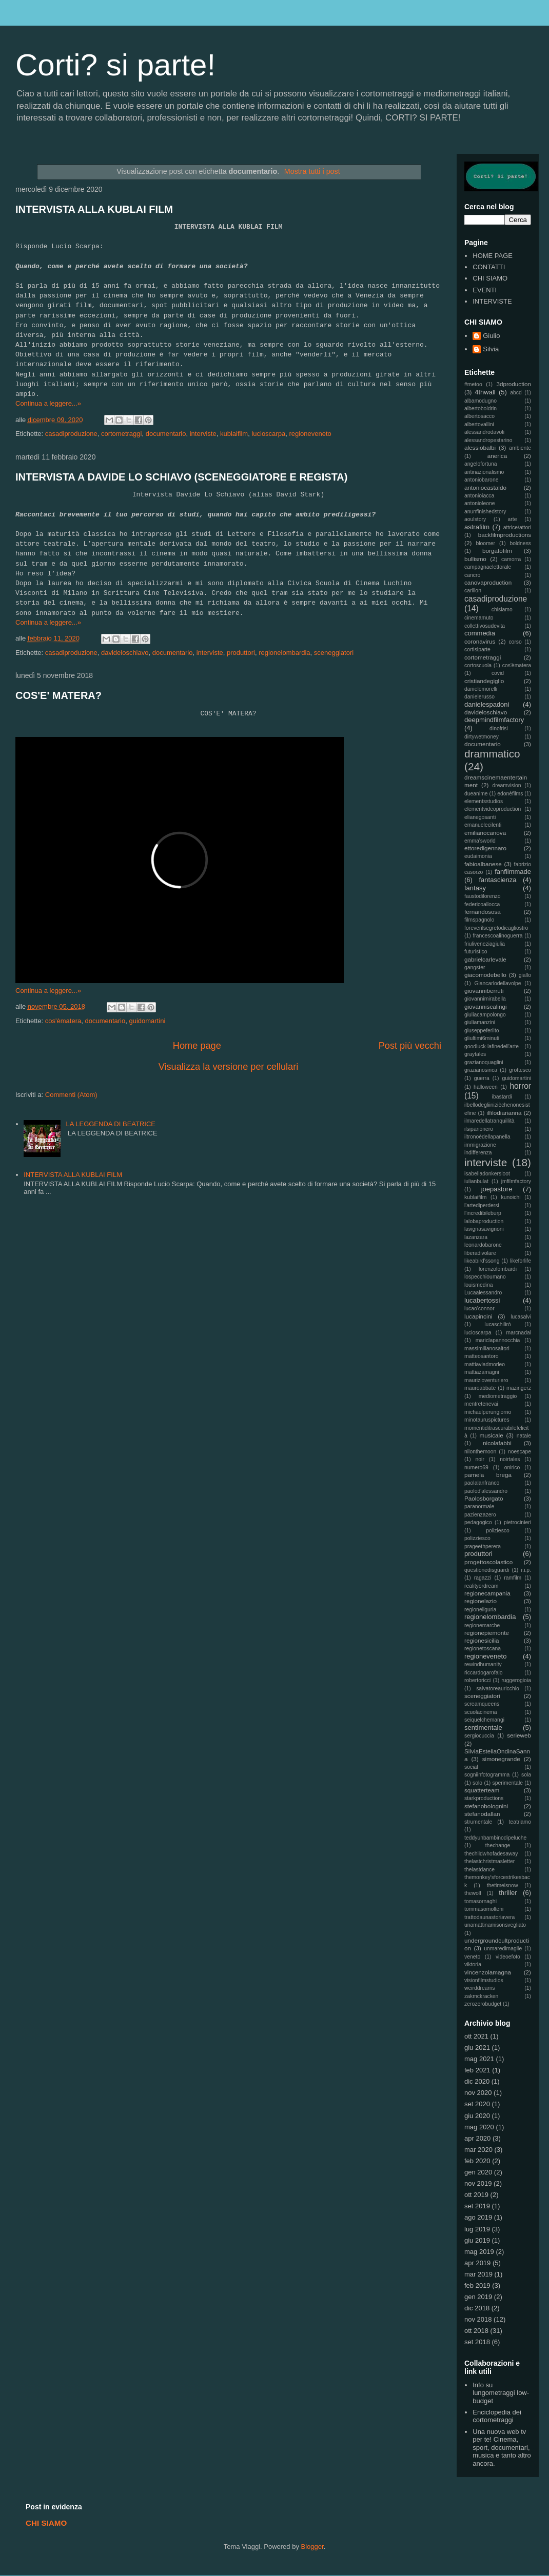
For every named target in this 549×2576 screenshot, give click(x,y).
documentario (166, 433)
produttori (241, 652)
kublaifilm (234, 433)
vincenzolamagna (487, 1972)
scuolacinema (480, 1712)
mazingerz (518, 1388)
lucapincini (478, 1316)
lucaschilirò (497, 1324)
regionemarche (482, 1625)
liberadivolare (480, 1253)
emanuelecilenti (482, 825)
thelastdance (479, 1869)
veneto (472, 1957)
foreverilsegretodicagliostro (496, 928)
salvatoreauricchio (497, 1688)
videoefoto (508, 1957)
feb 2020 (477, 2161)
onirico (512, 1467)
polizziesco (477, 1538)
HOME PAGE (493, 255)
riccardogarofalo (483, 1672)
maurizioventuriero (486, 1380)
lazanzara (475, 1237)
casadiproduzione (71, 433)
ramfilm (512, 1578)
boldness (520, 543)
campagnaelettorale (487, 567)
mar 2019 (478, 2274)
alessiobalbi (480, 447)
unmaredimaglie (503, 1948)
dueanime (476, 793)
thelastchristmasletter (489, 1861)
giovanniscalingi (485, 1006)
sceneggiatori (334, 652)
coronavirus (479, 641)
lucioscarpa (268, 433)
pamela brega (488, 1474)
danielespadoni (486, 704)
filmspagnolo (479, 920)
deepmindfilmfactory (494, 720)
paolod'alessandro (485, 1491)
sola (526, 1775)
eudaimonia (478, 856)
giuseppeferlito (481, 1030)
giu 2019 (477, 2240)
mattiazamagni (481, 1372)
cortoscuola (478, 665)
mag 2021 (479, 2059)
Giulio (491, 336)
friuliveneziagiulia (484, 944)
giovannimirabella (485, 999)
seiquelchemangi (484, 1720)
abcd (516, 392)
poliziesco (497, 1530)
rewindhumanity (483, 1664)
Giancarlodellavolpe (497, 983)
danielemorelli (480, 689)
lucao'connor (479, 1308)
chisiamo (502, 609)
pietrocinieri (517, 1522)
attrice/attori (517, 527)
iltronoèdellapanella (487, 1137)
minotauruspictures (486, 1420)
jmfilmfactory (516, 1181)
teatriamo (520, 1822)
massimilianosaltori (486, 1348)
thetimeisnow (502, 1885)
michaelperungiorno (487, 1412)
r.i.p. (526, 1570)
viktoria (472, 1964)
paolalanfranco (481, 1483)
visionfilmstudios (483, 1980)
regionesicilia (481, 1640)
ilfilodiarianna (503, 1112)
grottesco (520, 1070)
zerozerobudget (482, 2004)
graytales (475, 1054)
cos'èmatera (63, 1021)
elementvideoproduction (492, 809)
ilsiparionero (478, 1129)
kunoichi (510, 1197)
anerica (497, 455)
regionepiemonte (486, 1632)
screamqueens (481, 1704)
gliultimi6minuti (481, 1038)
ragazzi (483, 1578)
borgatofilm (497, 550)
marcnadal (518, 1332)
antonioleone (479, 503)
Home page (197, 1046)
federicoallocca (482, 904)
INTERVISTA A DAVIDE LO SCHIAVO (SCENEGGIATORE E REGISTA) (181, 477)
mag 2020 (479, 2127)
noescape (519, 1451)
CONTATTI (489, 267)
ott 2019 (476, 2195)
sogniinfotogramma (486, 1775)
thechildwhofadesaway (491, 1853)
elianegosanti (480, 817)
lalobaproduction (483, 1221)
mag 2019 (479, 2251)
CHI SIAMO (490, 278)
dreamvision (507, 785)
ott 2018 (476, 2330)
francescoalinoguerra (497, 935)
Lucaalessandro (483, 1292)
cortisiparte (477, 649)
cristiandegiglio (484, 680)
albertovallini (479, 424)
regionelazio (480, 1600)
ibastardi (502, 1097)
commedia (479, 633)
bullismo (475, 558)
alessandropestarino (488, 440)
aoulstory (475, 519)
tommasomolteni (483, 1909)
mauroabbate (480, 1388)
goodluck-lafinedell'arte (491, 1046)
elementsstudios (483, 801)
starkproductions (483, 1798)
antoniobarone (481, 480)
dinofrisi (498, 728)
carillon (472, 590)
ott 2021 (476, 2036)
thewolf (472, 1893)
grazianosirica (480, 1070)
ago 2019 (478, 2217)
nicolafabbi (497, 1443)
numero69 (476, 1467)
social (471, 1767)
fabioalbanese (483, 864)
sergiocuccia (479, 1736)
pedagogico (478, 1522)
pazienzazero (480, 1514)
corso (514, 642)
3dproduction (513, 384)
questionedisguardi (486, 1570)
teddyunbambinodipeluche (495, 1838)
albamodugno (480, 401)
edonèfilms (510, 793)
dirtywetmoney (481, 737)
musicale (491, 1435)
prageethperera (482, 1546)
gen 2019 (478, 2297)
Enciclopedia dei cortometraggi (497, 2416)
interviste (203, 433)
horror (520, 1086)
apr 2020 (477, 2138)
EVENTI (485, 290)
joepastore (497, 1189)
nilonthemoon (480, 1451)
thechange (498, 1845)
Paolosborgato (483, 1498)
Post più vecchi (410, 1046)
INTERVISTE (492, 301)
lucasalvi (521, 1317)
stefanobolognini (486, 1806)
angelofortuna (480, 464)
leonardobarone (483, 1245)
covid (498, 673)
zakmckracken (481, 1996)
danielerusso (479, 697)
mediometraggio (498, 1396)
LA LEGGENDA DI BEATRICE (110, 1124)
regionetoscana (482, 1648)
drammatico (492, 754)
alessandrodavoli (484, 432)
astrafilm (476, 527)
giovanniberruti (484, 990)
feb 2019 (477, 2285)
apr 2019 (477, 2263)
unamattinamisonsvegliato (495, 1925)
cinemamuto (479, 618)
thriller (508, 1892)
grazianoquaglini (483, 1062)
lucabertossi (482, 1300)
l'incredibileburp (482, 1213)
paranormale (479, 1506)
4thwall (485, 392)
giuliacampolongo (485, 1014)
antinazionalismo (484, 472)
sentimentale (483, 1727)
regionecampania (487, 1593)
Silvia (491, 349)
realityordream (481, 1586)
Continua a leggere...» (48, 403)
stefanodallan (482, 1813)
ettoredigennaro (485, 848)
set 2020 (477, 2104)
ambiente (520, 448)
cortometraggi (121, 433)
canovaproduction (488, 582)
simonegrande (501, 1758)
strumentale (478, 1822)
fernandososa (482, 911)
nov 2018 (478, 2319)
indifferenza (478, 1152)
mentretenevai (481, 1404)
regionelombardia (284, 652)
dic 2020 (476, 2081)
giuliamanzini (479, 1022)
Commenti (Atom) (71, 1095)
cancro (472, 575)
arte (512, 519)
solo (477, 1783)
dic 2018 (476, 2308)
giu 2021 (477, 2047)
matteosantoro (481, 1356)
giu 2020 (477, 2116)
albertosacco (479, 416)
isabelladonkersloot (487, 1173)
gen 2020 (478, 2172)
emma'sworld (480, 841)
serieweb (519, 1735)
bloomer (486, 543)
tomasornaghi (480, 1901)
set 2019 (477, 2206)
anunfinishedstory (485, 511)
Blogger (312, 2546)
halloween (486, 1087)
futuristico (475, 951)
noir (480, 1459)
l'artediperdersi (481, 1205)
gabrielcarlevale (485, 959)
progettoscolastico (488, 1562)
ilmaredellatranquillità (489, 1121)
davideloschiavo (125, 652)
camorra (511, 559)
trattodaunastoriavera (489, 1917)
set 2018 (477, 2342)
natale (524, 1436)
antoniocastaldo (485, 487)
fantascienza (498, 880)
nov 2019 (478, 2183)
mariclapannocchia (498, 1340)
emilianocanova (485, 832)
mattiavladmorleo (484, 1364)
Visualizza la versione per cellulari (229, 1067)
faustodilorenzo (482, 896)
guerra (481, 1078)
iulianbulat (476, 1181)
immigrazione (480, 1145)
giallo (525, 975)
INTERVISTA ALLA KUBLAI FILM (94, 209)
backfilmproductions (504, 534)
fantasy (475, 888)
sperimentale (508, 1783)
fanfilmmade (513, 871)
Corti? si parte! (115, 65)
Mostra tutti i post (312, 171)
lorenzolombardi (498, 1269)
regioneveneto (310, 433)
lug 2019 (477, 2229)
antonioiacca (479, 495)
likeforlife (520, 1261)
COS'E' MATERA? (58, 695)
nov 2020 (478, 2092)
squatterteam (481, 1790)
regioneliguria (480, 1609)
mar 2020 (478, 2149)
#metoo (473, 384)
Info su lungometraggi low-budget (501, 2393)
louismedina (478, 1285)
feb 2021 (477, 2070)
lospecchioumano (485, 1277)
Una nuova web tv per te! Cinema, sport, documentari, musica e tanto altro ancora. (502, 2447)
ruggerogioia (516, 1680)
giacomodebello (485, 974)
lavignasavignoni (484, 1229)
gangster (474, 967)
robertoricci (477, 1680)
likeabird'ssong (481, 1261)
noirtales (510, 1459)
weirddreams (479, 1988)
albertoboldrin (480, 408)
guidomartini (147, 1021)
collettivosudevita (484, 626)
